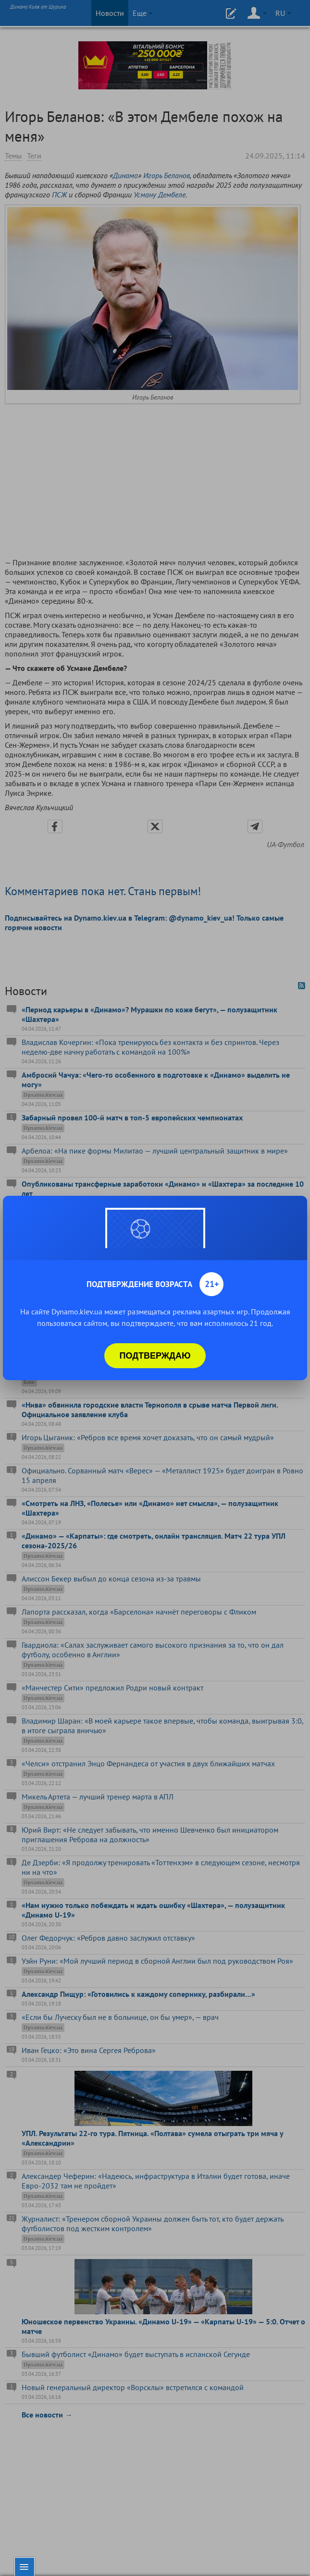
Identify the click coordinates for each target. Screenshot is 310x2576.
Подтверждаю (155, 1356)
